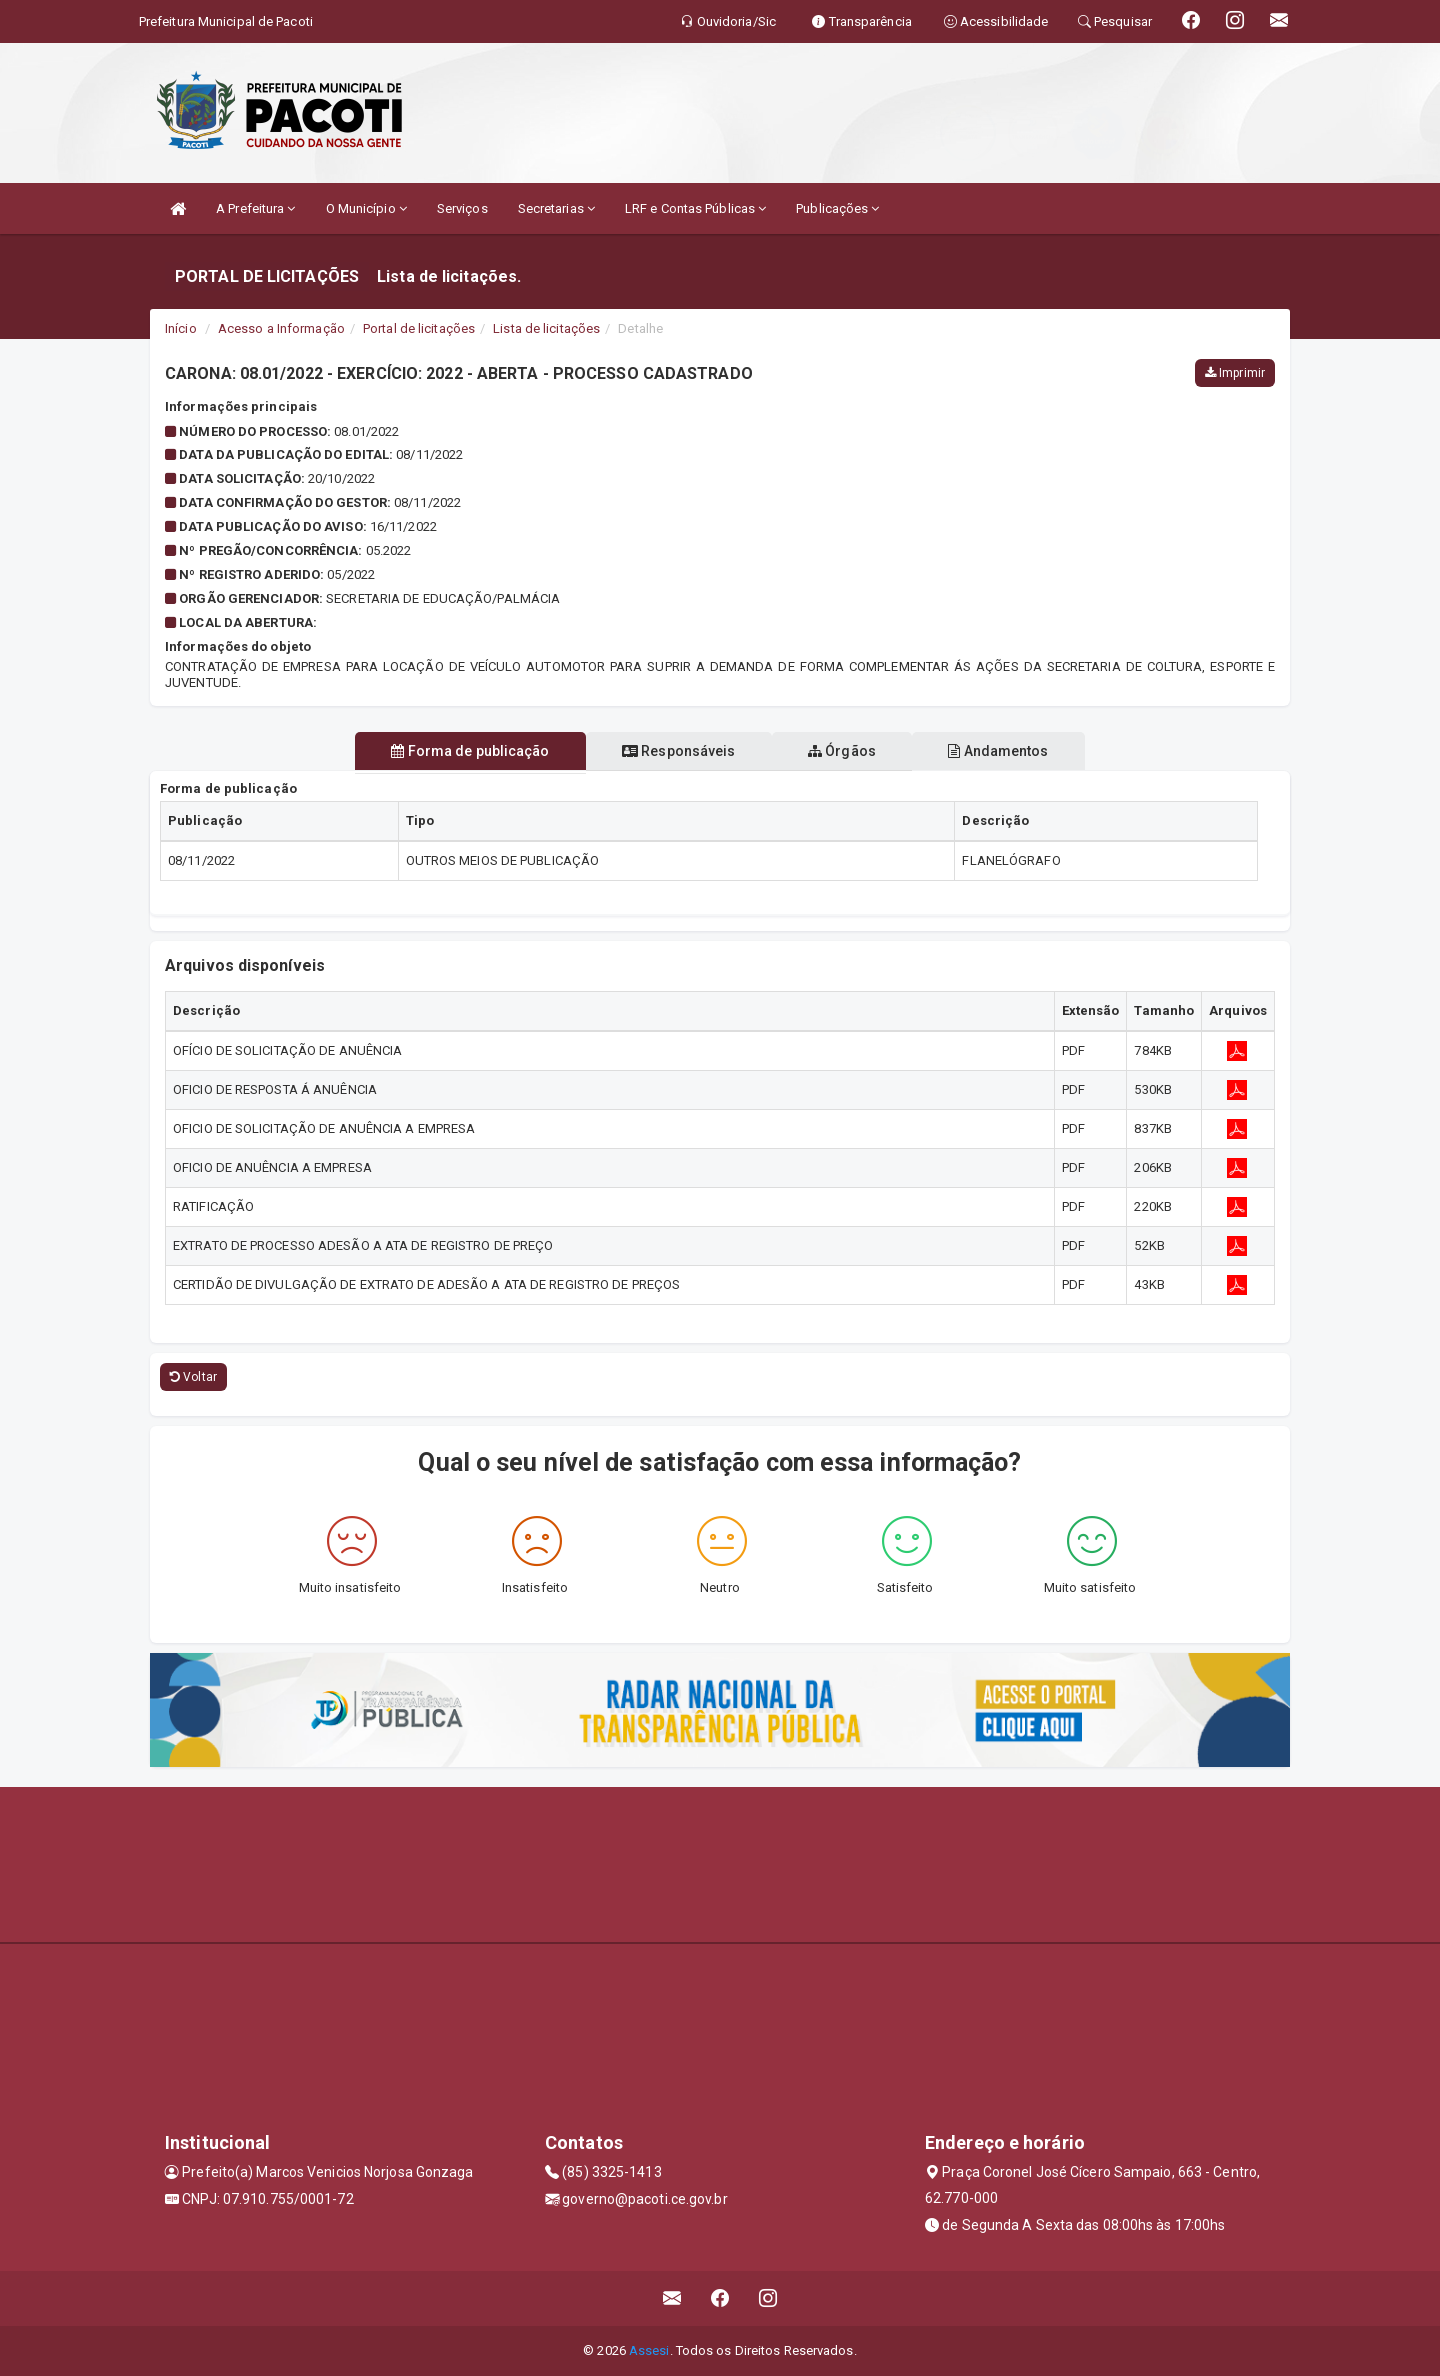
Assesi (649, 2350)
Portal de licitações (419, 328)
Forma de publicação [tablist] (453, 751)
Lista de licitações (546, 328)
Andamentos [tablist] (1016, 751)
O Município (366, 208)
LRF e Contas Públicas (695, 208)
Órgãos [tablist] (848, 751)
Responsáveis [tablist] (672, 751)
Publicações (837, 208)
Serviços (462, 208)
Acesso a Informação (281, 328)
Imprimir (1235, 373)
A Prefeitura (255, 208)
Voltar (193, 1377)
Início (181, 328)
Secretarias (556, 208)
